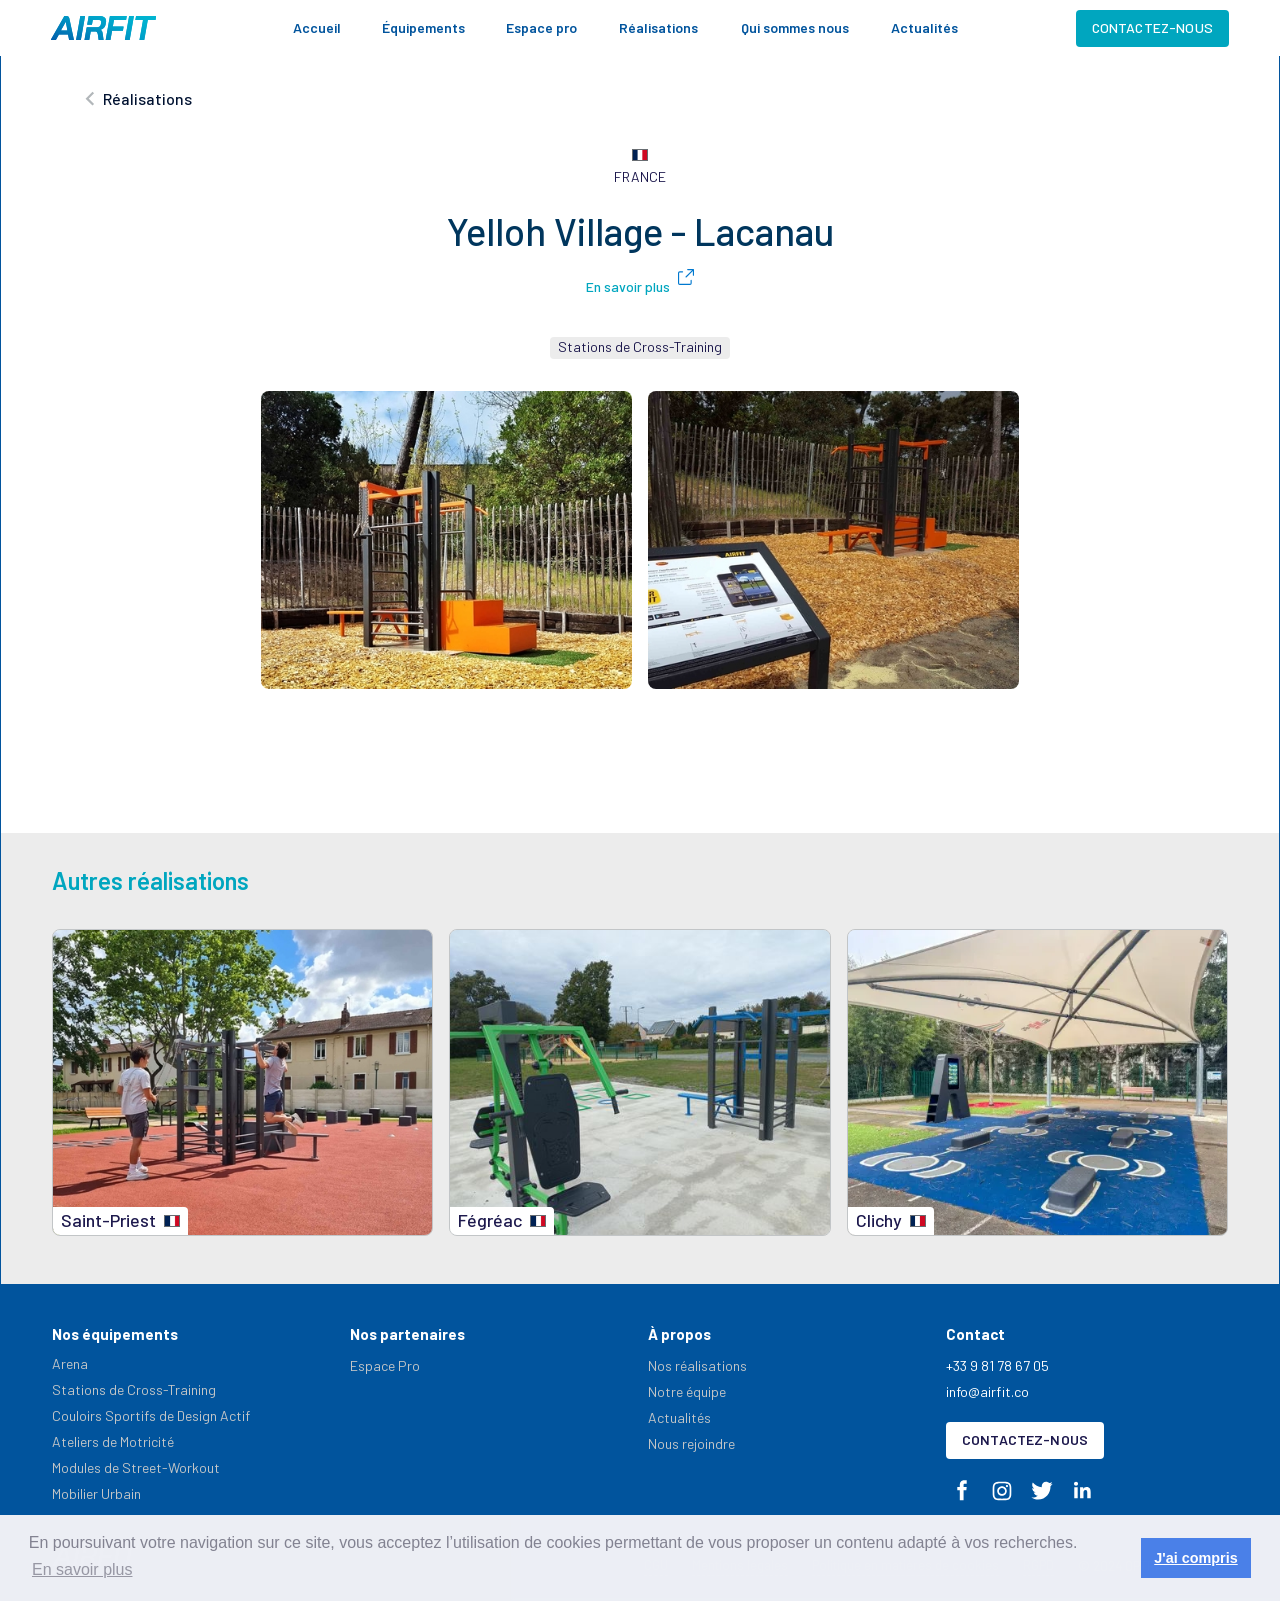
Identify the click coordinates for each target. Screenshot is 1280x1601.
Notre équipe (687, 1391)
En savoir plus (628, 286)
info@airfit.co (987, 1391)
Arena (70, 1363)
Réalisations (658, 27)
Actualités (924, 27)
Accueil (317, 27)
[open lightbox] (446, 540)
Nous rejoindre (691, 1443)
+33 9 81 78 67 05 (997, 1365)
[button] (423, 28)
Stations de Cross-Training (134, 1389)
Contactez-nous (1152, 27)
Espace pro (541, 27)
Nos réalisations (697, 1365)
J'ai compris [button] (1195, 1558)
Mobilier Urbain (96, 1493)
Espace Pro (385, 1365)
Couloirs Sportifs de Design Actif (151, 1415)
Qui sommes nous (795, 27)
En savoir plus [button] (82, 1569)
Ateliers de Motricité (113, 1441)
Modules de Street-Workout (136, 1467)
